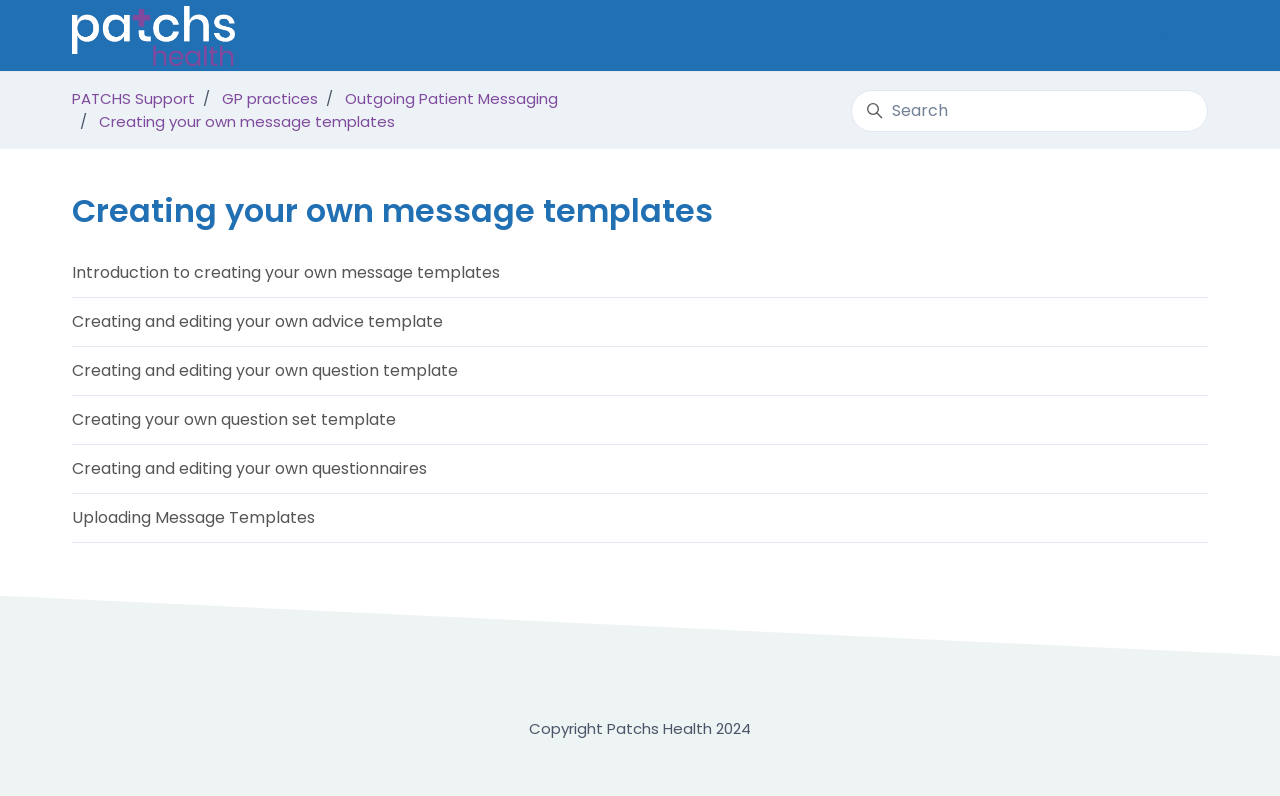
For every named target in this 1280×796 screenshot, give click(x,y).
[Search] (1029, 111)
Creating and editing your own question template (265, 370)
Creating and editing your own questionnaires (249, 468)
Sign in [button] (1169, 34)
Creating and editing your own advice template (257, 321)
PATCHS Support (133, 98)
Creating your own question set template (234, 419)
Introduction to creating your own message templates (286, 272)
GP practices (270, 98)
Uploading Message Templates (193, 517)
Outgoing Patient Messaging (451, 98)
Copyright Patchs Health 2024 (640, 728)
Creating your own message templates (247, 121)
